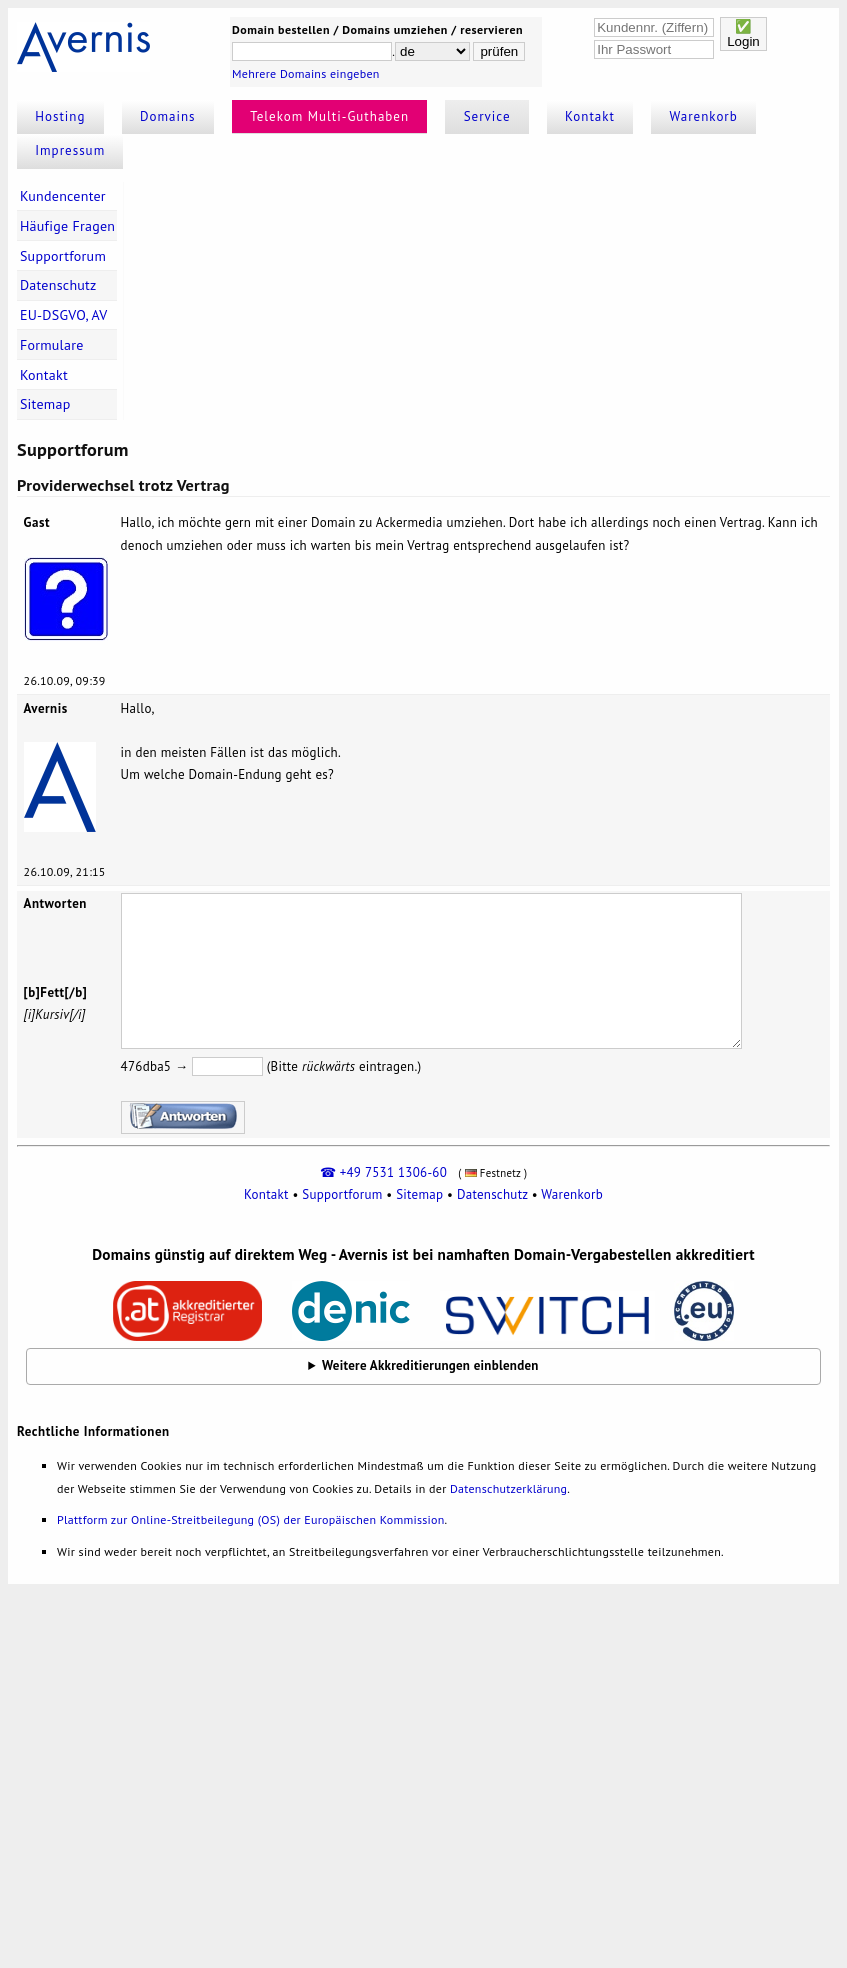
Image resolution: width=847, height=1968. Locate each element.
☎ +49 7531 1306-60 (383, 1172)
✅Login (743, 34)
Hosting (60, 116)
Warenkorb (704, 116)
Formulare (52, 345)
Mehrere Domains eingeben (306, 73)
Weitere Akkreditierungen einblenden (430, 1365)
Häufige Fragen (67, 226)
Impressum (70, 150)
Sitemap (45, 404)
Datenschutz (58, 285)
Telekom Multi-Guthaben (329, 116)
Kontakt (590, 116)
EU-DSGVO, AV (64, 315)
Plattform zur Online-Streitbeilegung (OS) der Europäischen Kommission (250, 1519)
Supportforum (63, 256)
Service (487, 116)
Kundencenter (63, 196)
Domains (168, 116)
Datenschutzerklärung (508, 1488)
